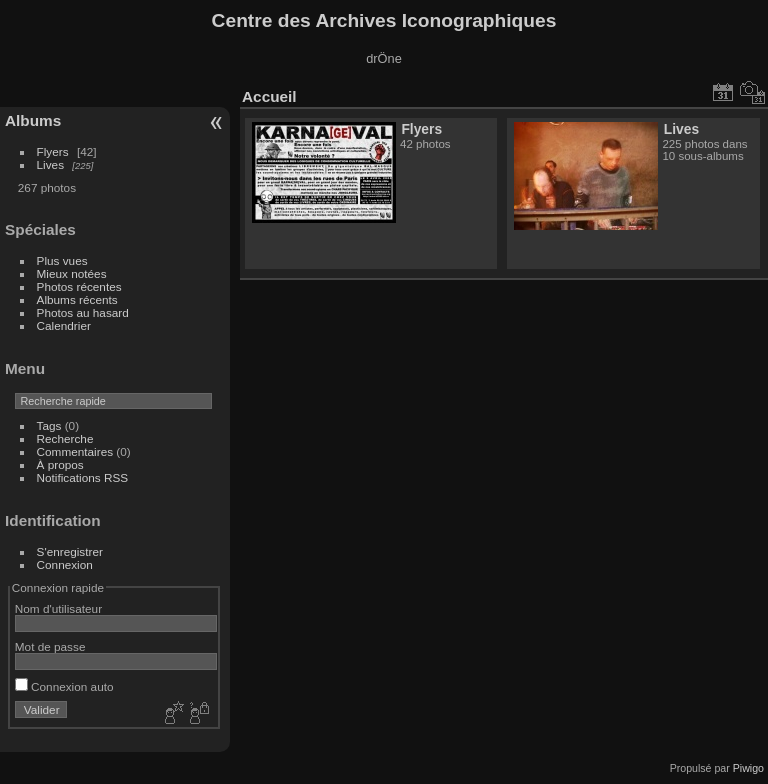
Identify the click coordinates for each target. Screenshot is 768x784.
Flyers (53, 151)
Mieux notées (72, 273)
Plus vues (62, 260)
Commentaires (75, 451)
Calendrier (64, 325)
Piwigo (748, 768)
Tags (49, 425)
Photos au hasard (83, 312)
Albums (33, 120)
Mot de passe (50, 646)
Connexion (65, 564)
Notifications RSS (83, 477)
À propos (60, 464)
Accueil (269, 96)
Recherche (65, 438)
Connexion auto (64, 686)
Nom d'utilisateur (58, 608)
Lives (50, 164)
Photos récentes (79, 286)
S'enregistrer (70, 551)
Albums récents (77, 299)
